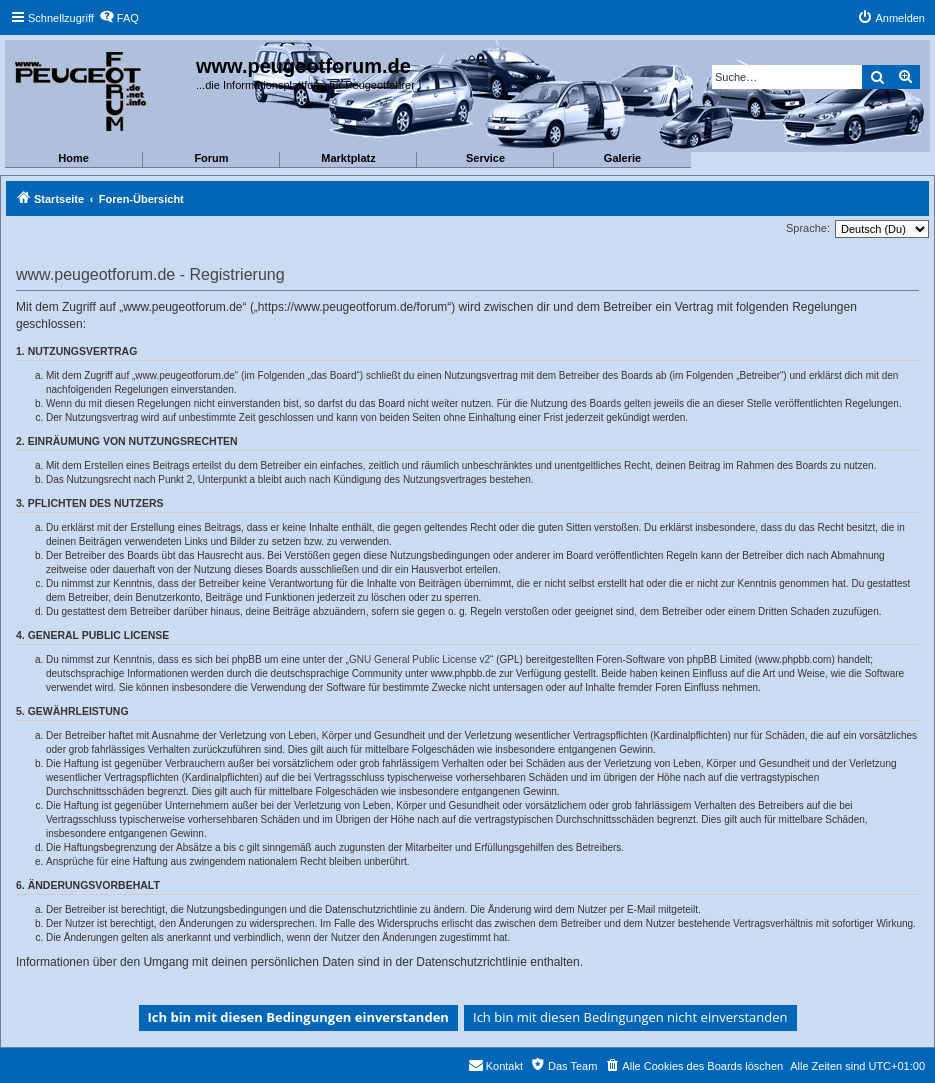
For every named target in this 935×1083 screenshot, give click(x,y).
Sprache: (808, 228)
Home (73, 158)
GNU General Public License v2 (419, 659)
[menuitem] (119, 18)
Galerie (622, 158)
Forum (211, 158)
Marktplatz (348, 158)
